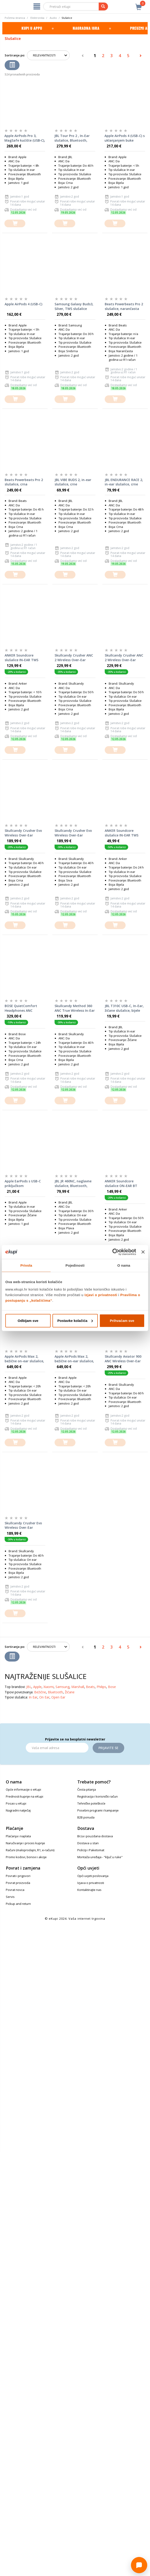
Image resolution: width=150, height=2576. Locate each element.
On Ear (44, 1697)
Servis (10, 1897)
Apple (37, 1687)
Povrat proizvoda (18, 1883)
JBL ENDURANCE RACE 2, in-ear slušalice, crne (124, 482)
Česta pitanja (86, 1789)
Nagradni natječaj (18, 1810)
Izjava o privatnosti (90, 1883)
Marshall (77, 1687)
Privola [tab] (26, 1265)
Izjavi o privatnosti (101, 1295)
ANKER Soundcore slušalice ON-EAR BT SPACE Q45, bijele (121, 1183)
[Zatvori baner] (143, 1252)
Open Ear (58, 1697)
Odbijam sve (28, 1320)
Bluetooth (55, 1692)
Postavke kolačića (75, 1320)
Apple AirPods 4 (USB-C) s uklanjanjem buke (124, 138)
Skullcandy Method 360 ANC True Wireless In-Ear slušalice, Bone (75, 1008)
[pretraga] (103, 6)
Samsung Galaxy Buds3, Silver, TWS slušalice (74, 306)
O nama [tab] (123, 1265)
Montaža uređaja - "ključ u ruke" (100, 1857)
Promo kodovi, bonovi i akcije (26, 1857)
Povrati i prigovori (18, 1876)
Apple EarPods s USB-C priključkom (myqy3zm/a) (23, 1183)
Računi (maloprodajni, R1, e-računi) (30, 1850)
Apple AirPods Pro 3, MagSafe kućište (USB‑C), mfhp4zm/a (24, 138)
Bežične (40, 1692)
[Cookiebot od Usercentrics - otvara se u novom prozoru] (115, 1252)
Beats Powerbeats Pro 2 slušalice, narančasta (124, 306)
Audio (53, 18)
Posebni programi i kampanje (98, 1810)
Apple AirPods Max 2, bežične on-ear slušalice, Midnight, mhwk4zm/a (74, 1358)
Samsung (62, 1687)
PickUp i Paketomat (90, 1850)
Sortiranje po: (15, 55)
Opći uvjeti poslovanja (92, 1876)
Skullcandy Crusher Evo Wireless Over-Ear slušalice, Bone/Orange (23, 1525)
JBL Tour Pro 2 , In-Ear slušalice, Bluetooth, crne (72, 138)
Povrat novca (15, 1890)
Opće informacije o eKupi (23, 1789)
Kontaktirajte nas (89, 1890)
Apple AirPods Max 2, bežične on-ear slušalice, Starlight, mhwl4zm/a (24, 1358)
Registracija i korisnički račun (97, 1796)
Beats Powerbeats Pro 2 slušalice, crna (24, 482)
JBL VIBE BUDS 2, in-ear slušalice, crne (73, 482)
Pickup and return (18, 1904)
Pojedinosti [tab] (75, 1265)
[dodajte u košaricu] (14, 223)
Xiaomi (48, 1687)
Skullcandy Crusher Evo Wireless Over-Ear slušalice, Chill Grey (73, 833)
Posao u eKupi (16, 1803)
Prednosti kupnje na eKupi (24, 1796)
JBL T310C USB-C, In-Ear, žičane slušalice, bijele (124, 1008)
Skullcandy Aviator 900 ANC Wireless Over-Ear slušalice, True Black (123, 1358)
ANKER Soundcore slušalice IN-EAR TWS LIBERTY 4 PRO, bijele (21, 657)
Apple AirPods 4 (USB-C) (23, 304)
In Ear (33, 1697)
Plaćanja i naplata (18, 1836)
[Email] (57, 1748)
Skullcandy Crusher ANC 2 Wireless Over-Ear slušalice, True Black (74, 657)
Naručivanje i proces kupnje (25, 1843)
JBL (28, 1687)
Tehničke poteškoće (91, 1803)
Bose (112, 1687)
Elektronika (37, 18)
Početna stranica (15, 18)
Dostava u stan (88, 1843)
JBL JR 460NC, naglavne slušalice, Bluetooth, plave (73, 1183)
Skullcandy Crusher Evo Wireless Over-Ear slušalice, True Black (23, 833)
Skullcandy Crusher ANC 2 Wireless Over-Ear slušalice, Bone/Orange (124, 657)
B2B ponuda (86, 1817)
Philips (101, 1687)
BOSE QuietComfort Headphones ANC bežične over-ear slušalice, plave (21, 1008)
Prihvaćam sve (122, 1320)
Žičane (70, 1692)
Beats (90, 1687)
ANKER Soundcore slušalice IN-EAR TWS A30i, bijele (121, 833)
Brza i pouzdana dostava (95, 1836)
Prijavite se (108, 1748)
